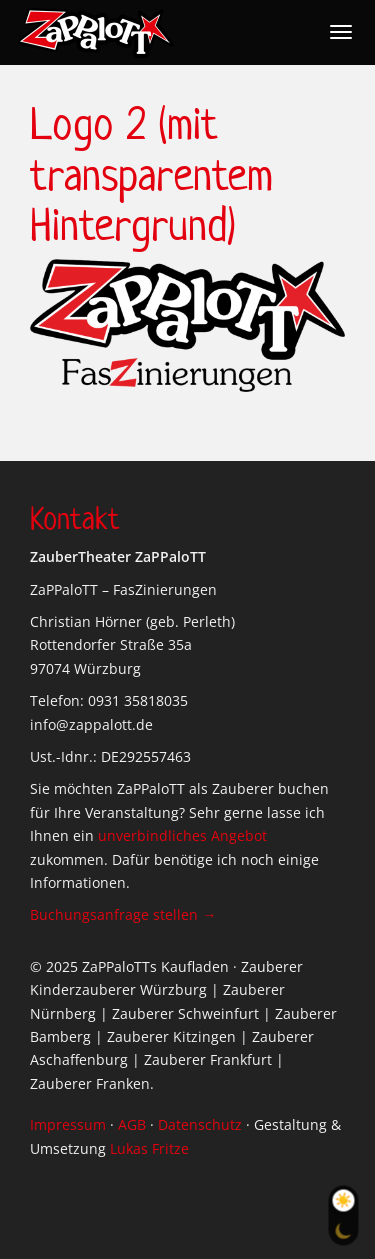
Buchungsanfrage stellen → (123, 914)
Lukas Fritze (149, 1148)
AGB (132, 1124)
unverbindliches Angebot (182, 835)
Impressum (68, 1124)
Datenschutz (200, 1124)
